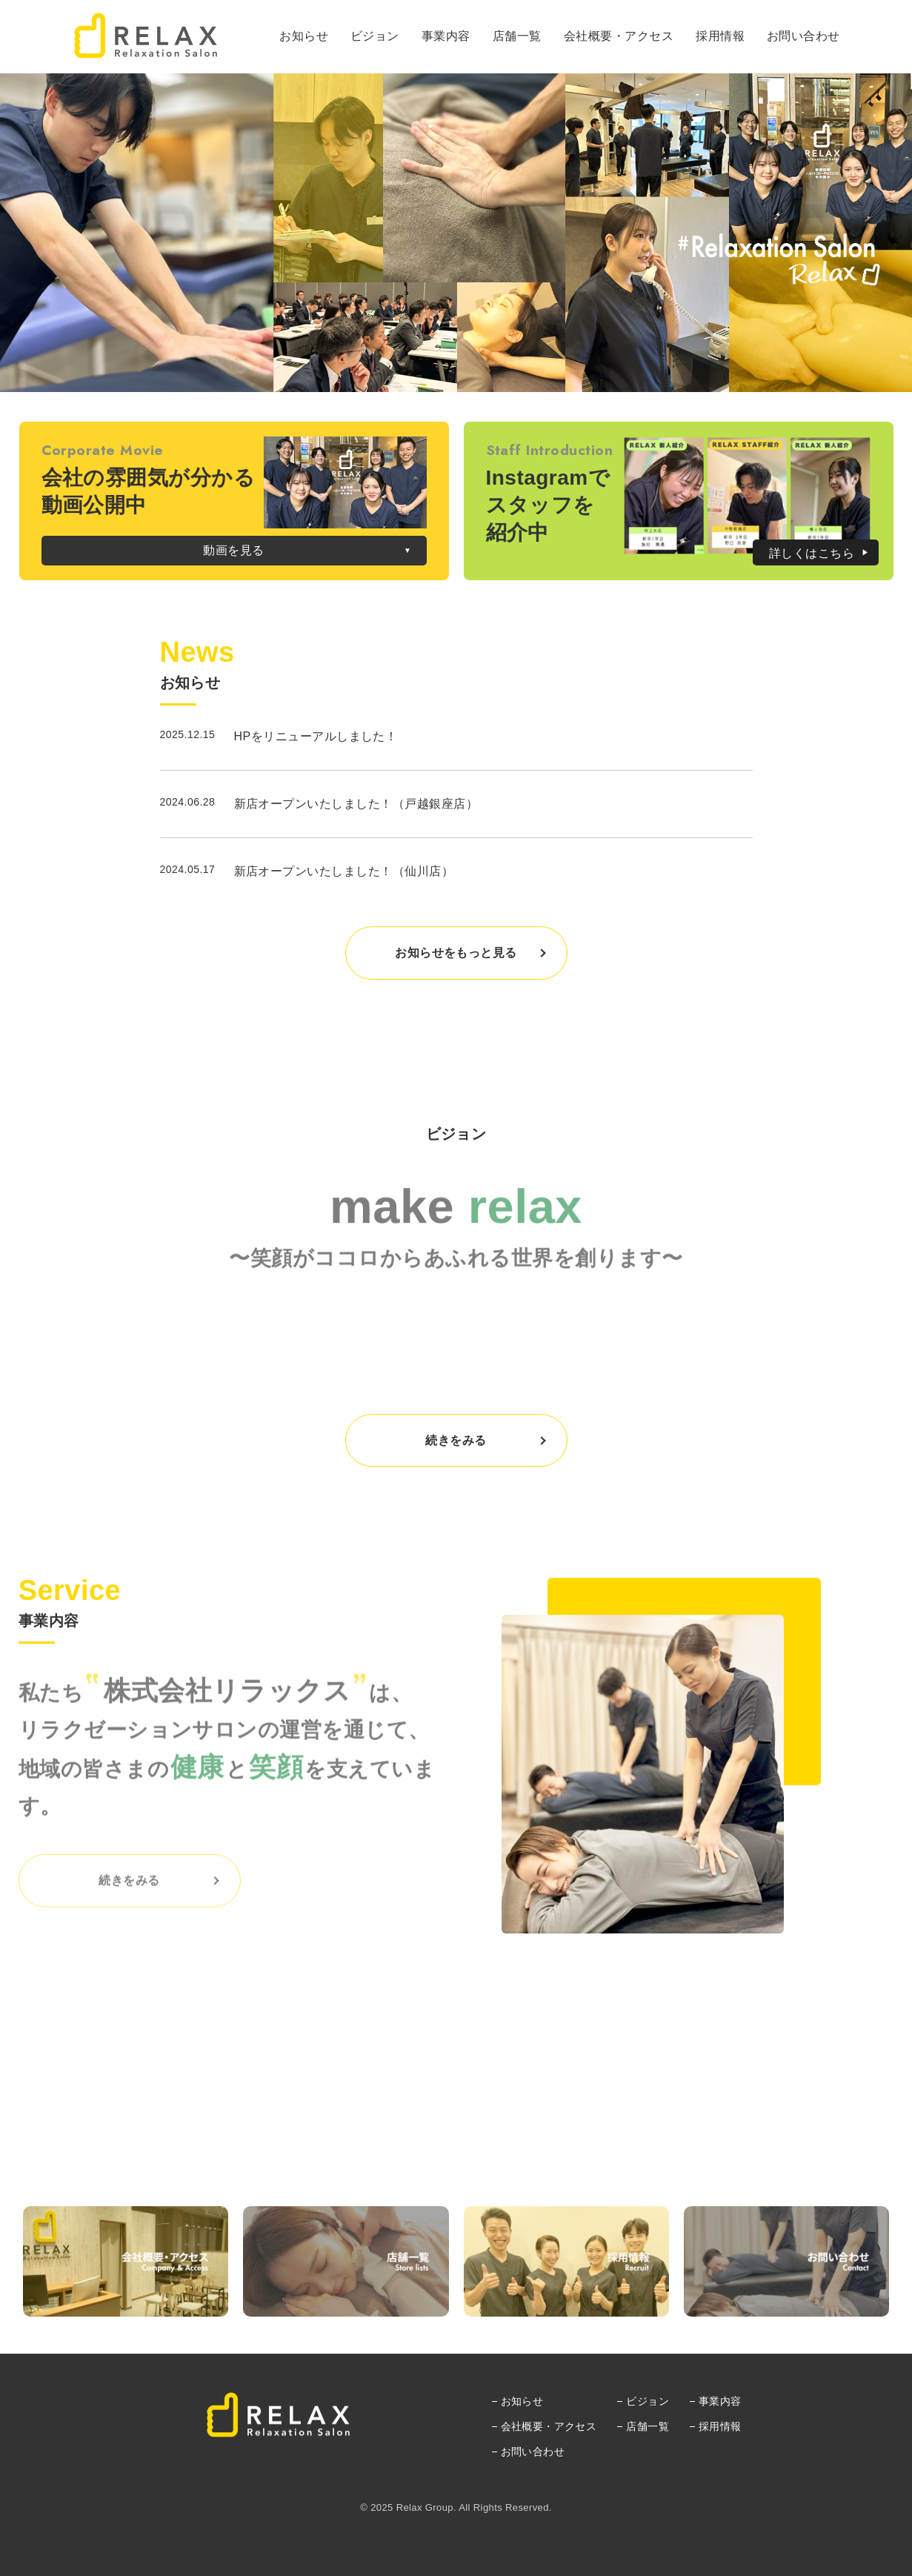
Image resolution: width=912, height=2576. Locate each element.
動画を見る (233, 550)
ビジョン (647, 2401)
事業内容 (720, 2401)
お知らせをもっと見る (456, 952)
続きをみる (455, 1440)
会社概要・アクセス (549, 2426)
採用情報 (720, 2426)
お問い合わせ (533, 2451)
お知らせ (522, 2401)
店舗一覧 (647, 2426)
